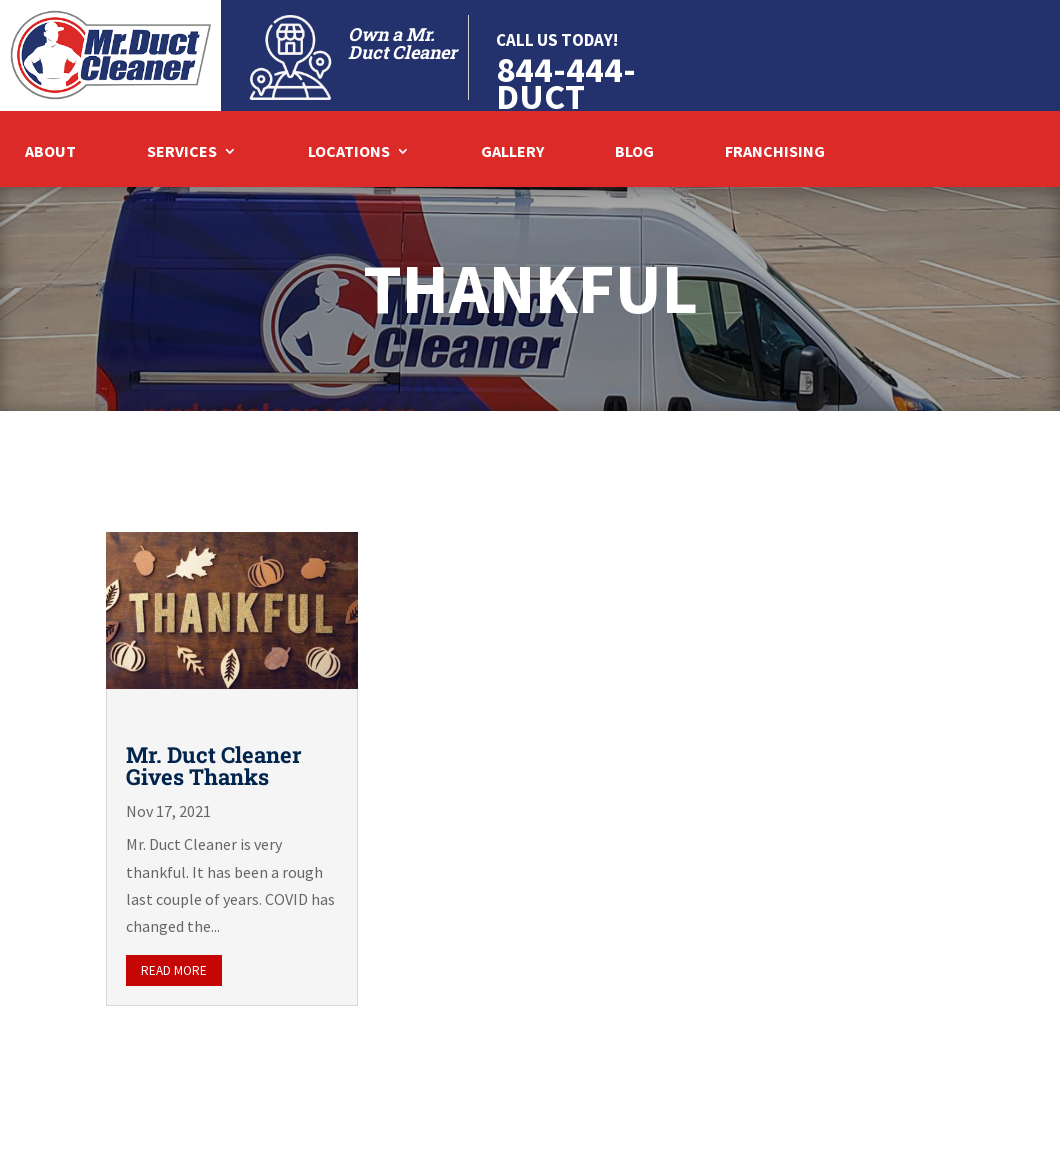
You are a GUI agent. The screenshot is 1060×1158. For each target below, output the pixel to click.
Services (182, 152)
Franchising (775, 152)
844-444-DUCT (566, 83)
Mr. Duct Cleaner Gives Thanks (214, 765)
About (50, 152)
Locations (349, 152)
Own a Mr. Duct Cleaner (402, 43)
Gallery (512, 152)
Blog (634, 152)
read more (174, 970)
